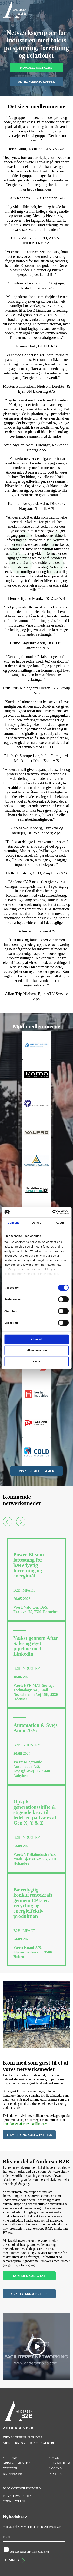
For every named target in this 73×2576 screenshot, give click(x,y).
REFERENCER (12, 2473)
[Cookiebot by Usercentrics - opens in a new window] (52, 1212)
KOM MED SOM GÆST (36, 67)
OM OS (54, 2457)
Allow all (36, 1339)
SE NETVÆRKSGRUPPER (36, 81)
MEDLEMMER (12, 2457)
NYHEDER (10, 2468)
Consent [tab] (13, 1222)
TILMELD (14, 2560)
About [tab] (60, 1222)
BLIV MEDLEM (59, 2463)
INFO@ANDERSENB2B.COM (22, 2437)
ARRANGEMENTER (16, 2463)
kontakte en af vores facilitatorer (25, 2124)
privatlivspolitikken (38, 2551)
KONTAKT (56, 2473)
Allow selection (36, 1350)
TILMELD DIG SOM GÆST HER (29, 2134)
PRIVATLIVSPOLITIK (17, 2496)
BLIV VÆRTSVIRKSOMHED (22, 2488)
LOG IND (55, 2468)
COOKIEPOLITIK (14, 2501)
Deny (36, 1361)
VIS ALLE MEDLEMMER (36, 1471)
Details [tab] (36, 1222)
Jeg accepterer (29, 2551)
